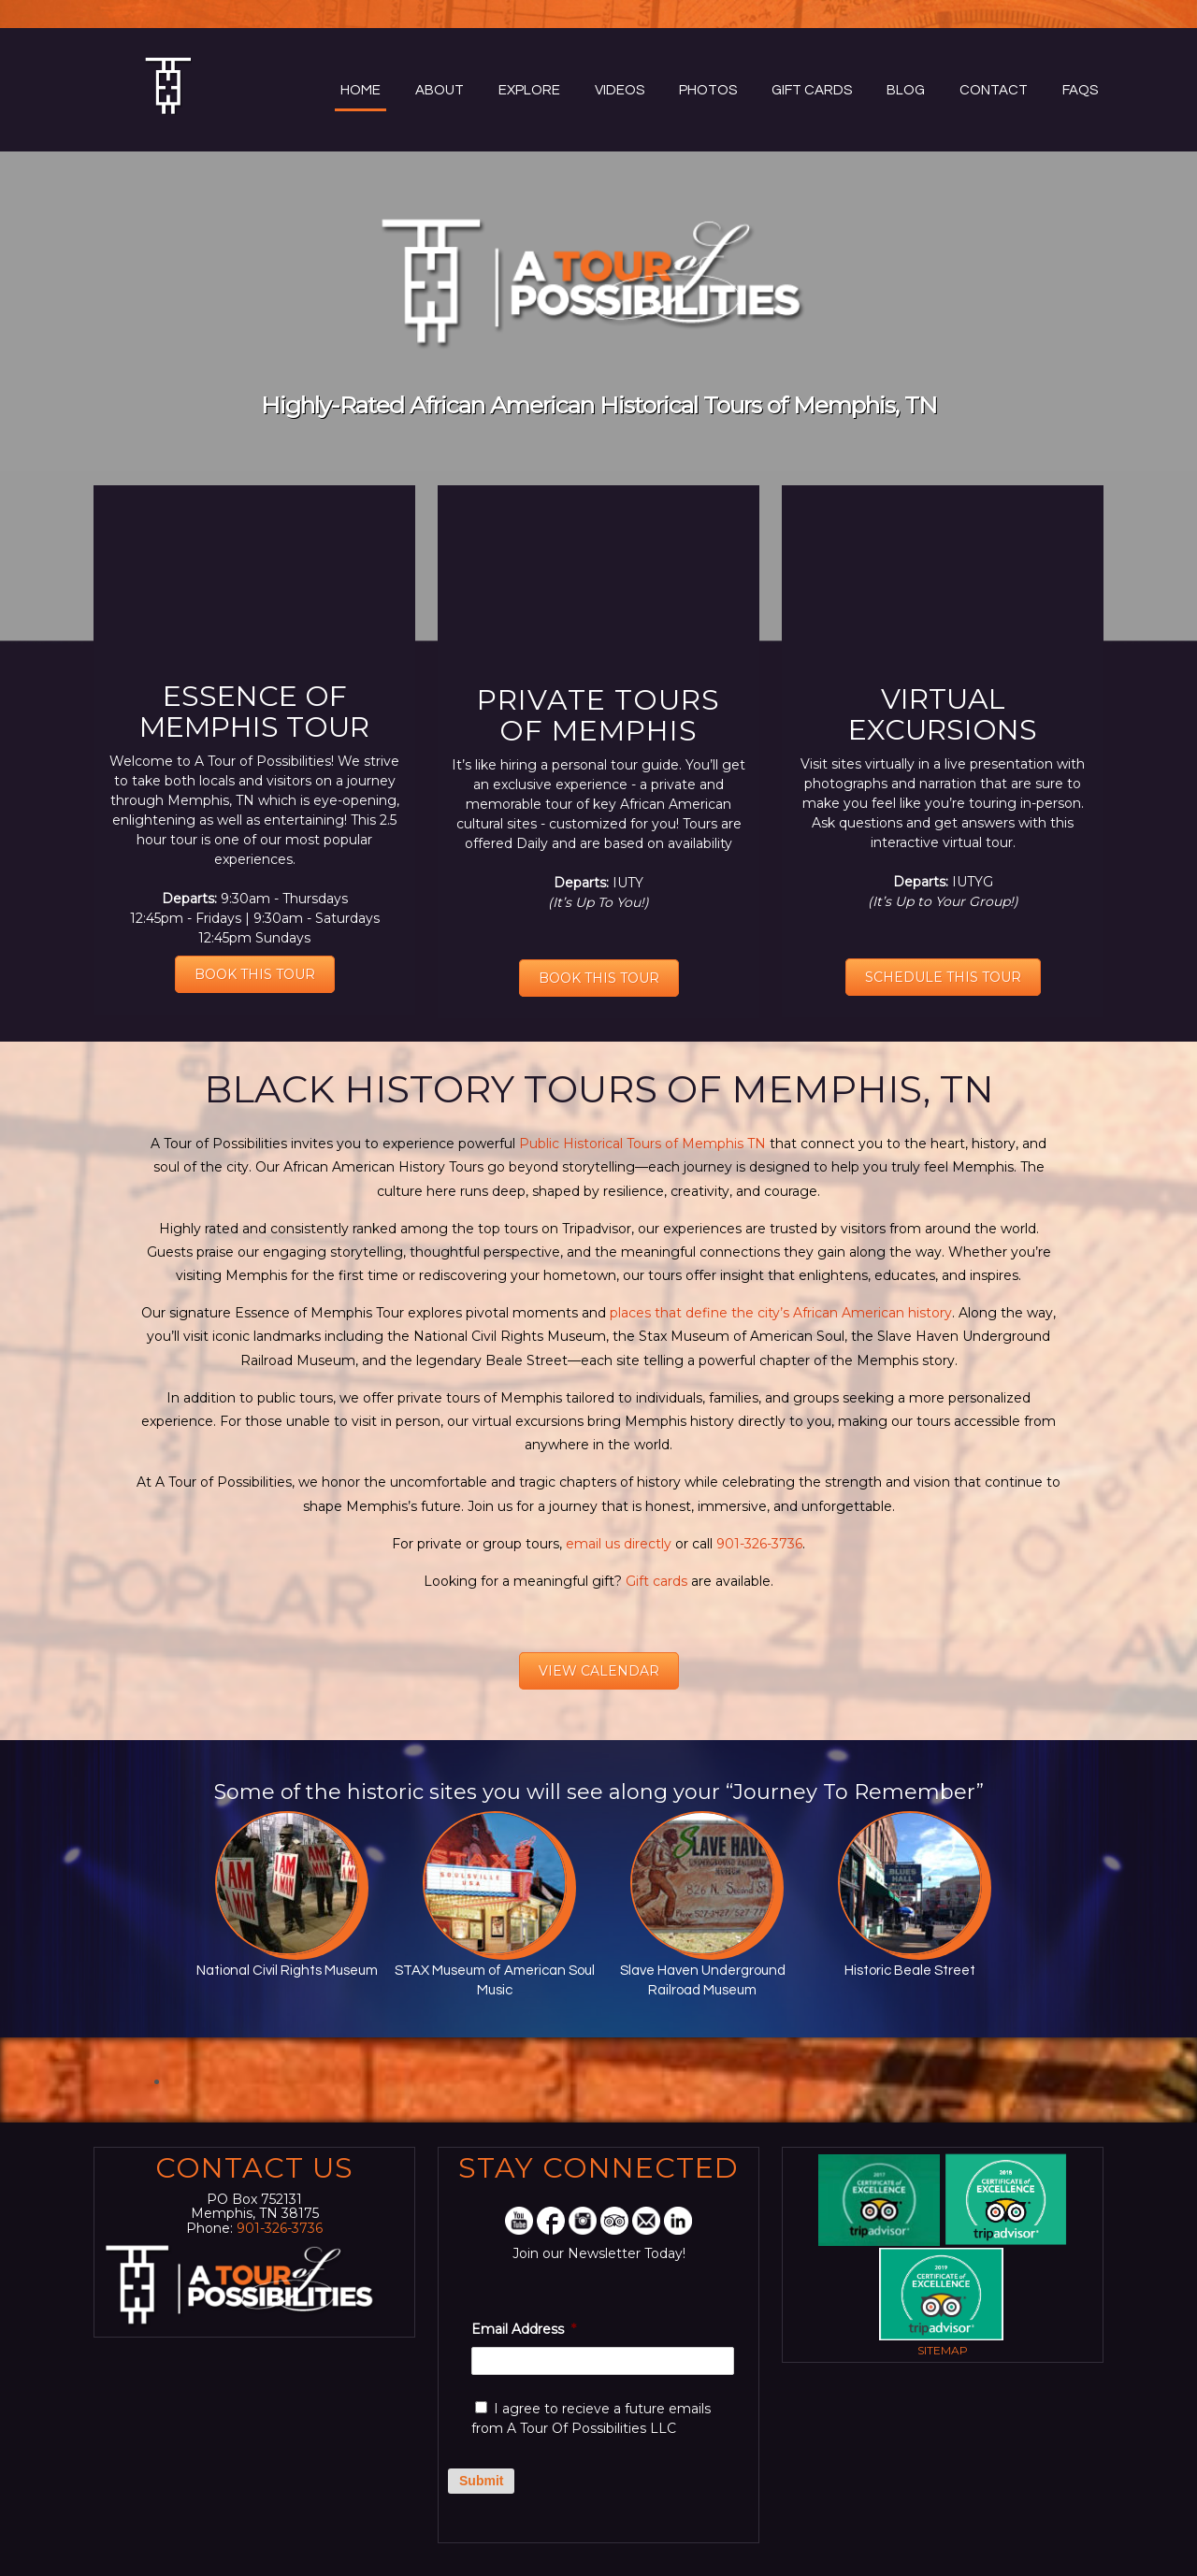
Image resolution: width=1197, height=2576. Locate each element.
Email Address (523, 2329)
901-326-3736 (759, 1543)
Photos (708, 90)
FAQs (1080, 90)
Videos (619, 90)
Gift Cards (812, 90)
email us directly (618, 1543)
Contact (993, 90)
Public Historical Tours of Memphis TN (640, 1143)
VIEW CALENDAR (599, 1670)
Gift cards (654, 1581)
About (439, 90)
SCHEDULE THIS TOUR (943, 977)
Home (360, 90)
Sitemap (942, 2350)
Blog (906, 90)
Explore (529, 90)
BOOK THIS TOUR (255, 974)
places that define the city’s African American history (781, 1312)
